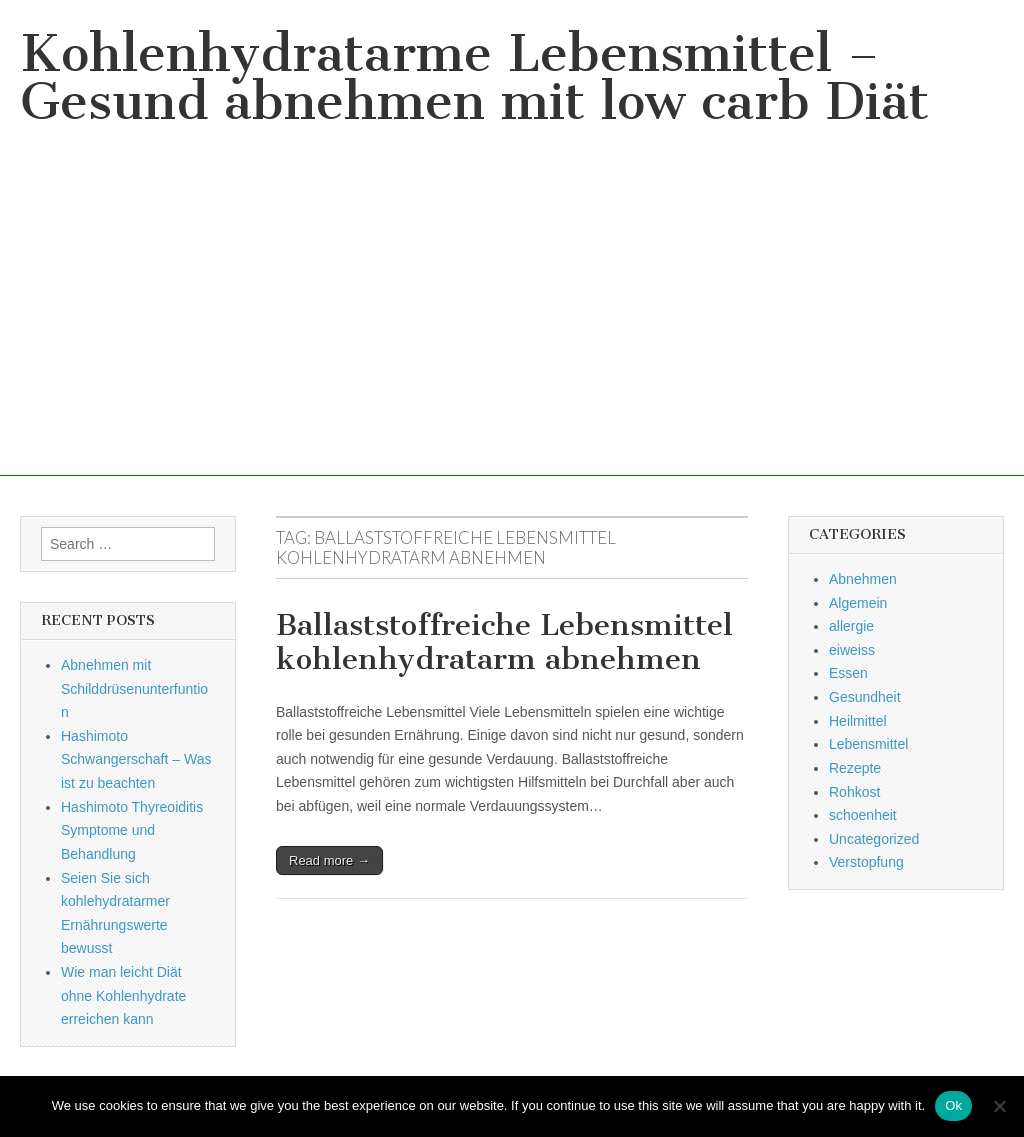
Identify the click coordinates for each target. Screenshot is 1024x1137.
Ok (953, 1105)
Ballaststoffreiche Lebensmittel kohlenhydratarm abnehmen (504, 642)
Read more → (329, 860)
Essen (848, 673)
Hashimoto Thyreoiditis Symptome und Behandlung (132, 830)
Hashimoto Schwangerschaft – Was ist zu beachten (136, 759)
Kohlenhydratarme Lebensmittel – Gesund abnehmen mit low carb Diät (474, 77)
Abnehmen (863, 579)
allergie (851, 626)
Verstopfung (866, 862)
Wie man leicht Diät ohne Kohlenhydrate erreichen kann (123, 995)
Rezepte (855, 768)
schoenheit (863, 815)
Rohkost (854, 792)
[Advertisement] (512, 336)
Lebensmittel (868, 744)
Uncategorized (874, 839)
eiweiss (852, 650)
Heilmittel (858, 721)
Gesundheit (865, 697)
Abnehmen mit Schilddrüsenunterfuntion (134, 688)
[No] (999, 1106)
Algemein (858, 603)
